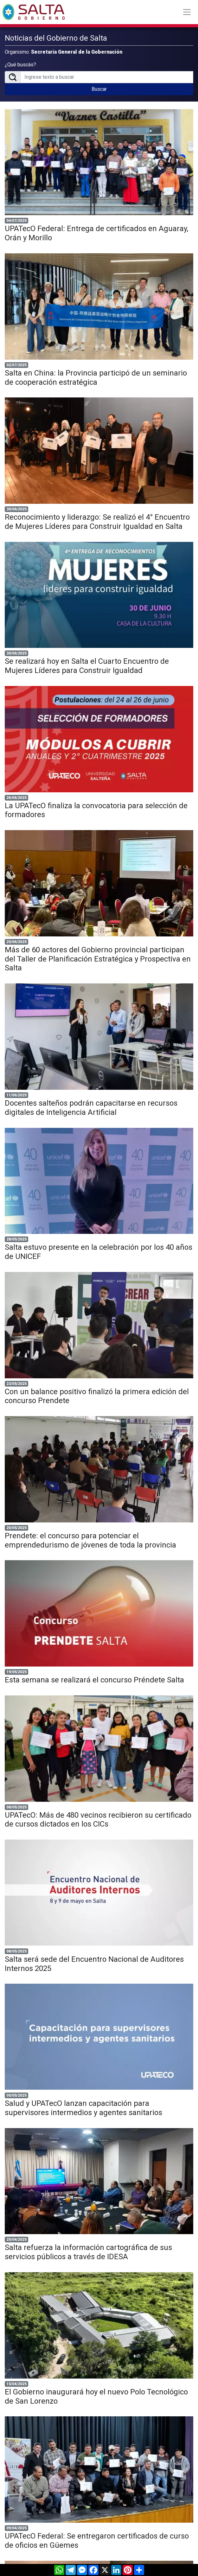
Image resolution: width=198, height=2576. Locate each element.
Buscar (99, 89)
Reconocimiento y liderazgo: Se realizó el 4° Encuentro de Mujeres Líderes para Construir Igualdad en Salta (97, 522)
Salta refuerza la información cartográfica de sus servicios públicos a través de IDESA (88, 2252)
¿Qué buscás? (20, 65)
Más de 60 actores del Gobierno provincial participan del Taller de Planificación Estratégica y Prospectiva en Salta (98, 959)
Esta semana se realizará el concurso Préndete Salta (94, 1679)
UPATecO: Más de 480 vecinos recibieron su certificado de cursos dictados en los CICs (98, 1820)
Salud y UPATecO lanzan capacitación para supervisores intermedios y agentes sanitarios (83, 2108)
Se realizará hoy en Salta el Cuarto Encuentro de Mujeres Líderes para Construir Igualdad (87, 666)
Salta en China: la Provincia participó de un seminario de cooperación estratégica (96, 378)
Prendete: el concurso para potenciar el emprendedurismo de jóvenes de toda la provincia (90, 1540)
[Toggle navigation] (186, 12)
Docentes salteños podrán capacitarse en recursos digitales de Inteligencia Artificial (91, 1108)
